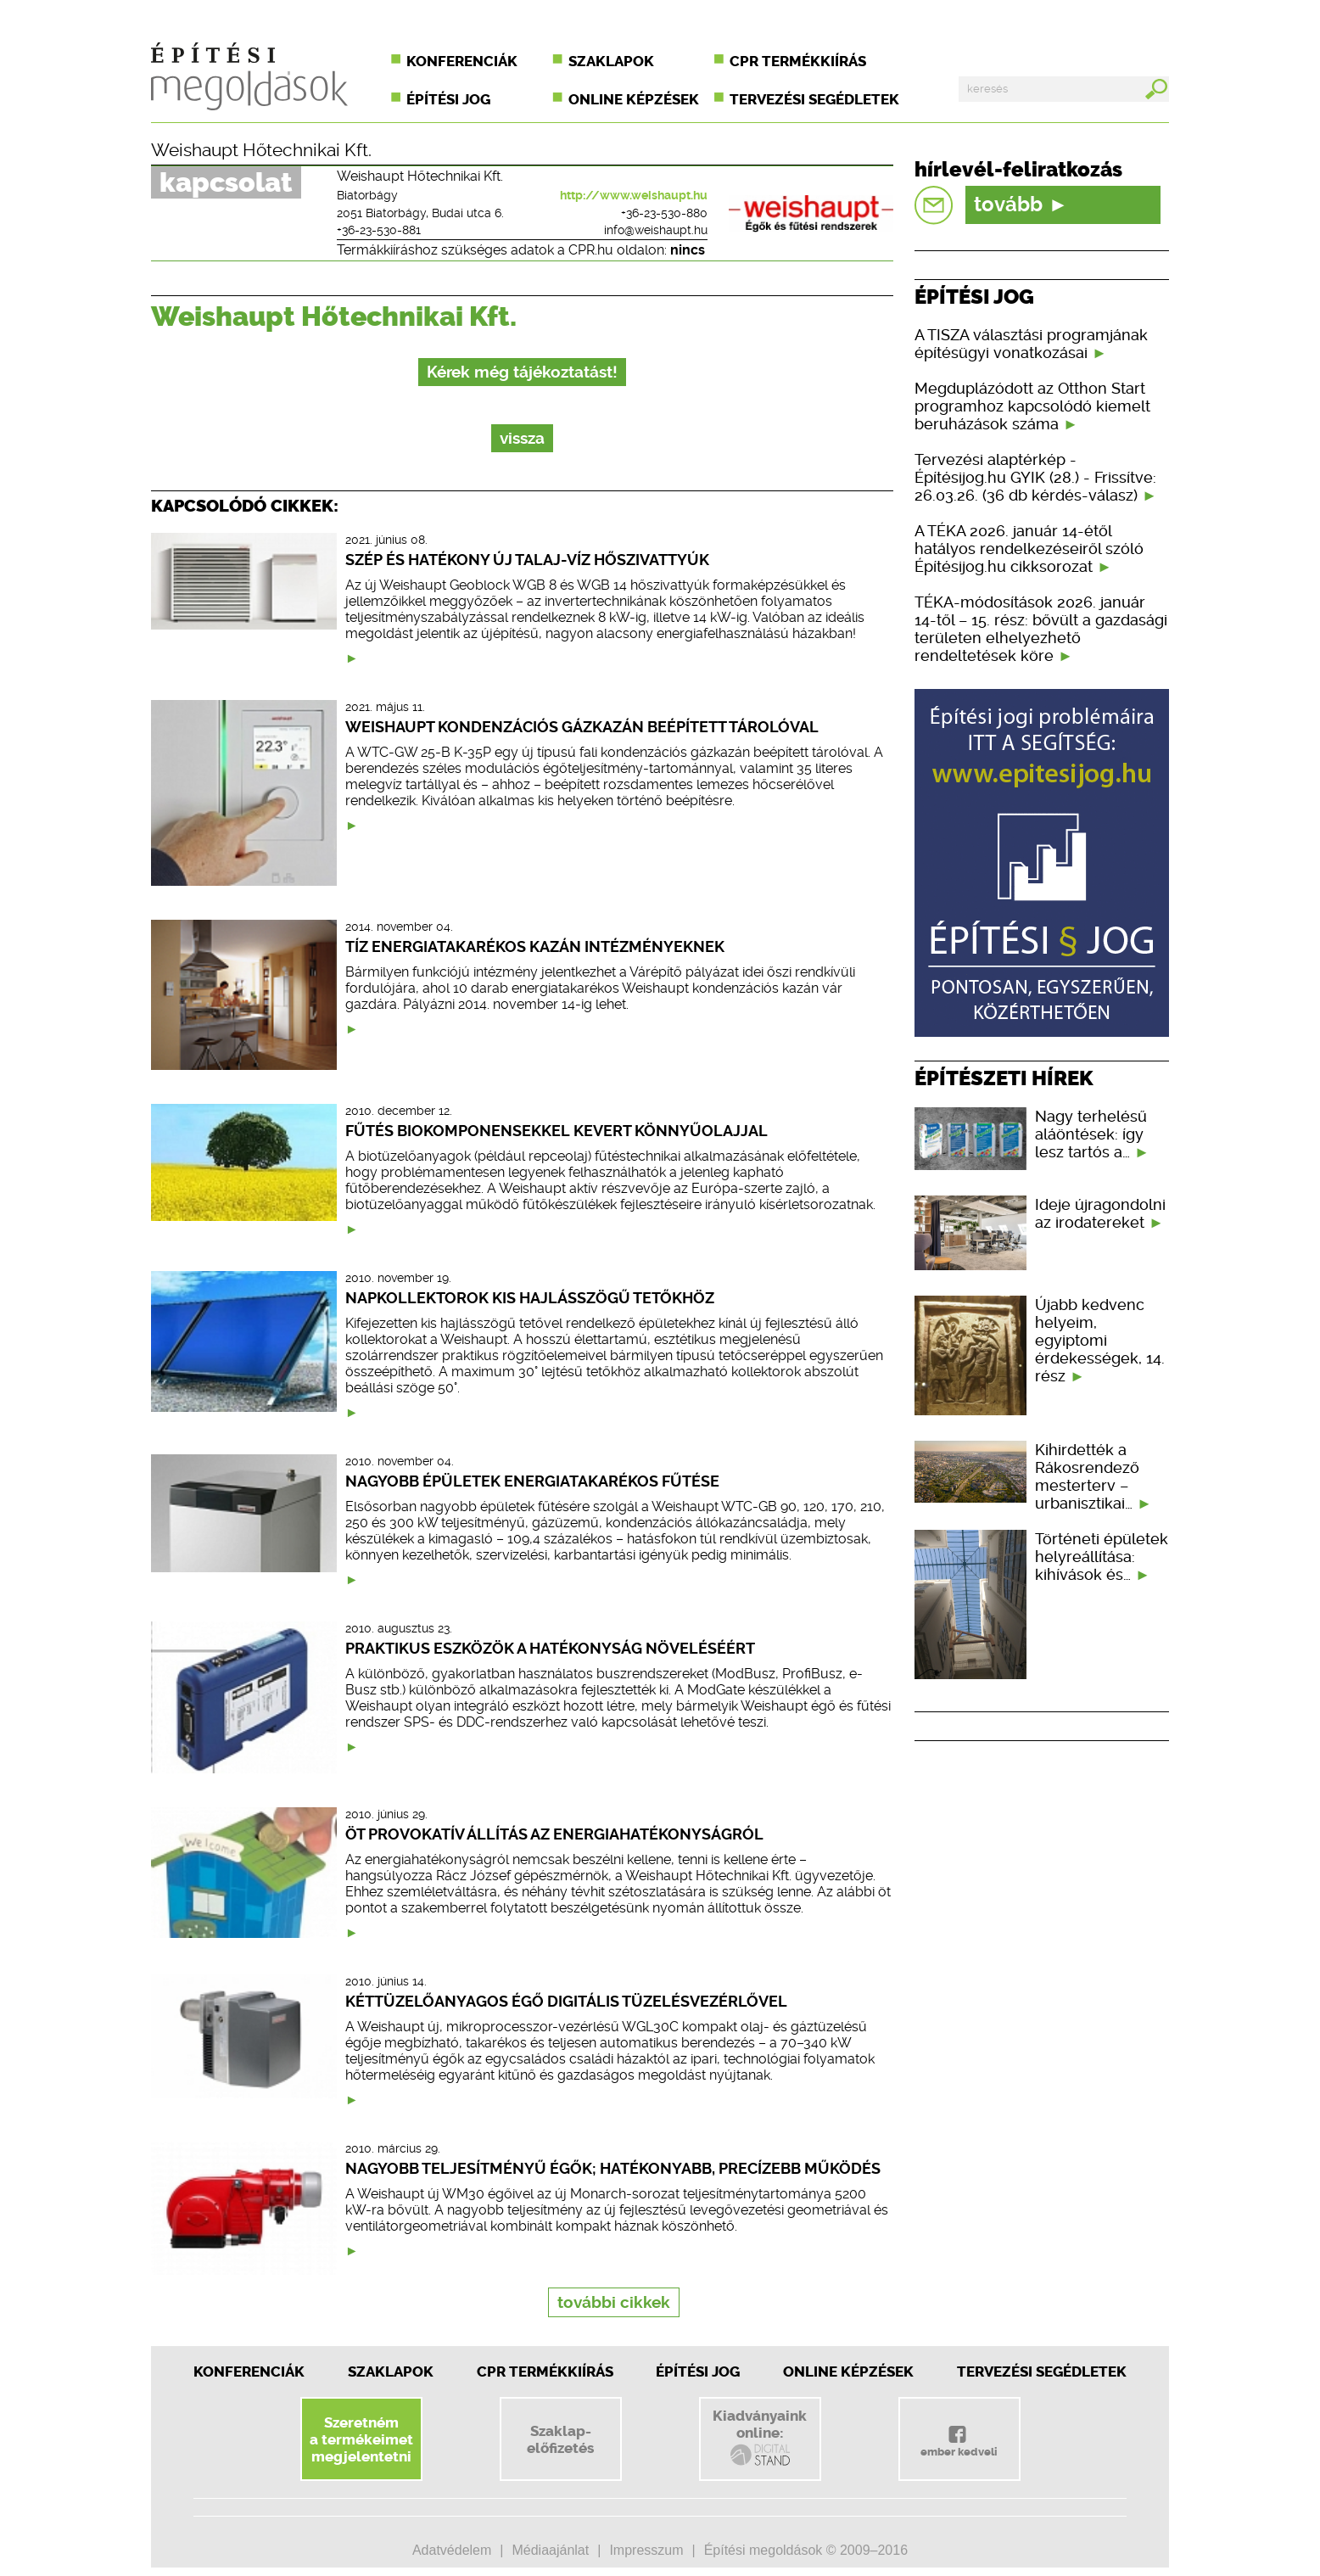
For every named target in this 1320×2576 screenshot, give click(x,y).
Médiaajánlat (550, 2550)
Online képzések (633, 99)
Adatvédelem (451, 2550)
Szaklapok (611, 61)
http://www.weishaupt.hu (634, 195)
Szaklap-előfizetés (560, 2439)
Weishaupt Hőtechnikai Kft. (261, 150)
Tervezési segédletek (814, 99)
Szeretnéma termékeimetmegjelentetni (361, 2439)
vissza (522, 438)
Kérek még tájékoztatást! (522, 372)
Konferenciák (461, 61)
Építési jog (448, 99)
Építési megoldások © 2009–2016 (806, 2550)
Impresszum (646, 2550)
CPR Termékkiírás (545, 2371)
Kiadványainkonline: (760, 2437)
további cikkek (613, 2302)
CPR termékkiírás (798, 61)
